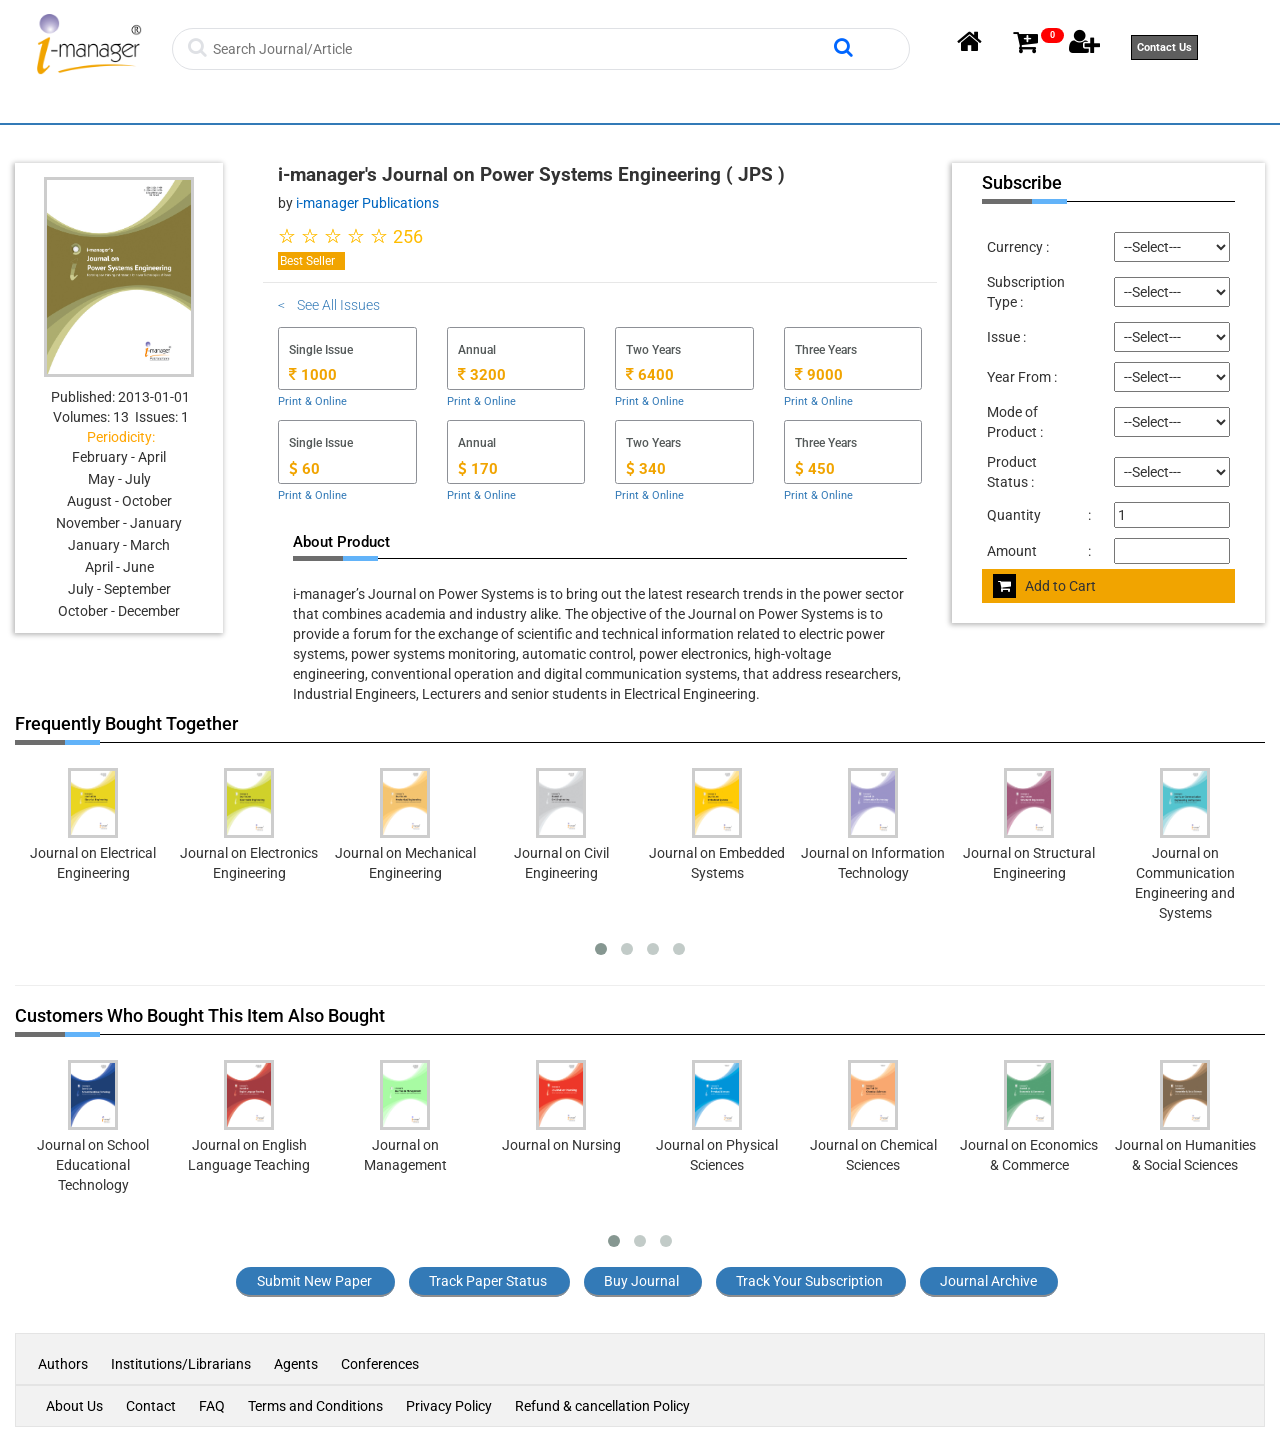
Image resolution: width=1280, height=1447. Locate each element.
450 (815, 469)
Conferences (380, 1364)
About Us (74, 1406)
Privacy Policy (449, 1406)
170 (478, 469)
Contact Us (1164, 47)
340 (646, 469)
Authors (64, 1364)
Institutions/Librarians (181, 1364)
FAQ (212, 1406)
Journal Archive (988, 1281)
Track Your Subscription (809, 1281)
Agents (296, 1364)
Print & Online (312, 401)
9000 (819, 375)
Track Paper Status (488, 1281)
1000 (313, 375)
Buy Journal (641, 1281)
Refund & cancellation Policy (602, 1406)
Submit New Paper (314, 1281)
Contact (151, 1406)
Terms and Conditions (315, 1406)
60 (304, 469)
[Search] (521, 49)
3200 (482, 375)
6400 (650, 375)
